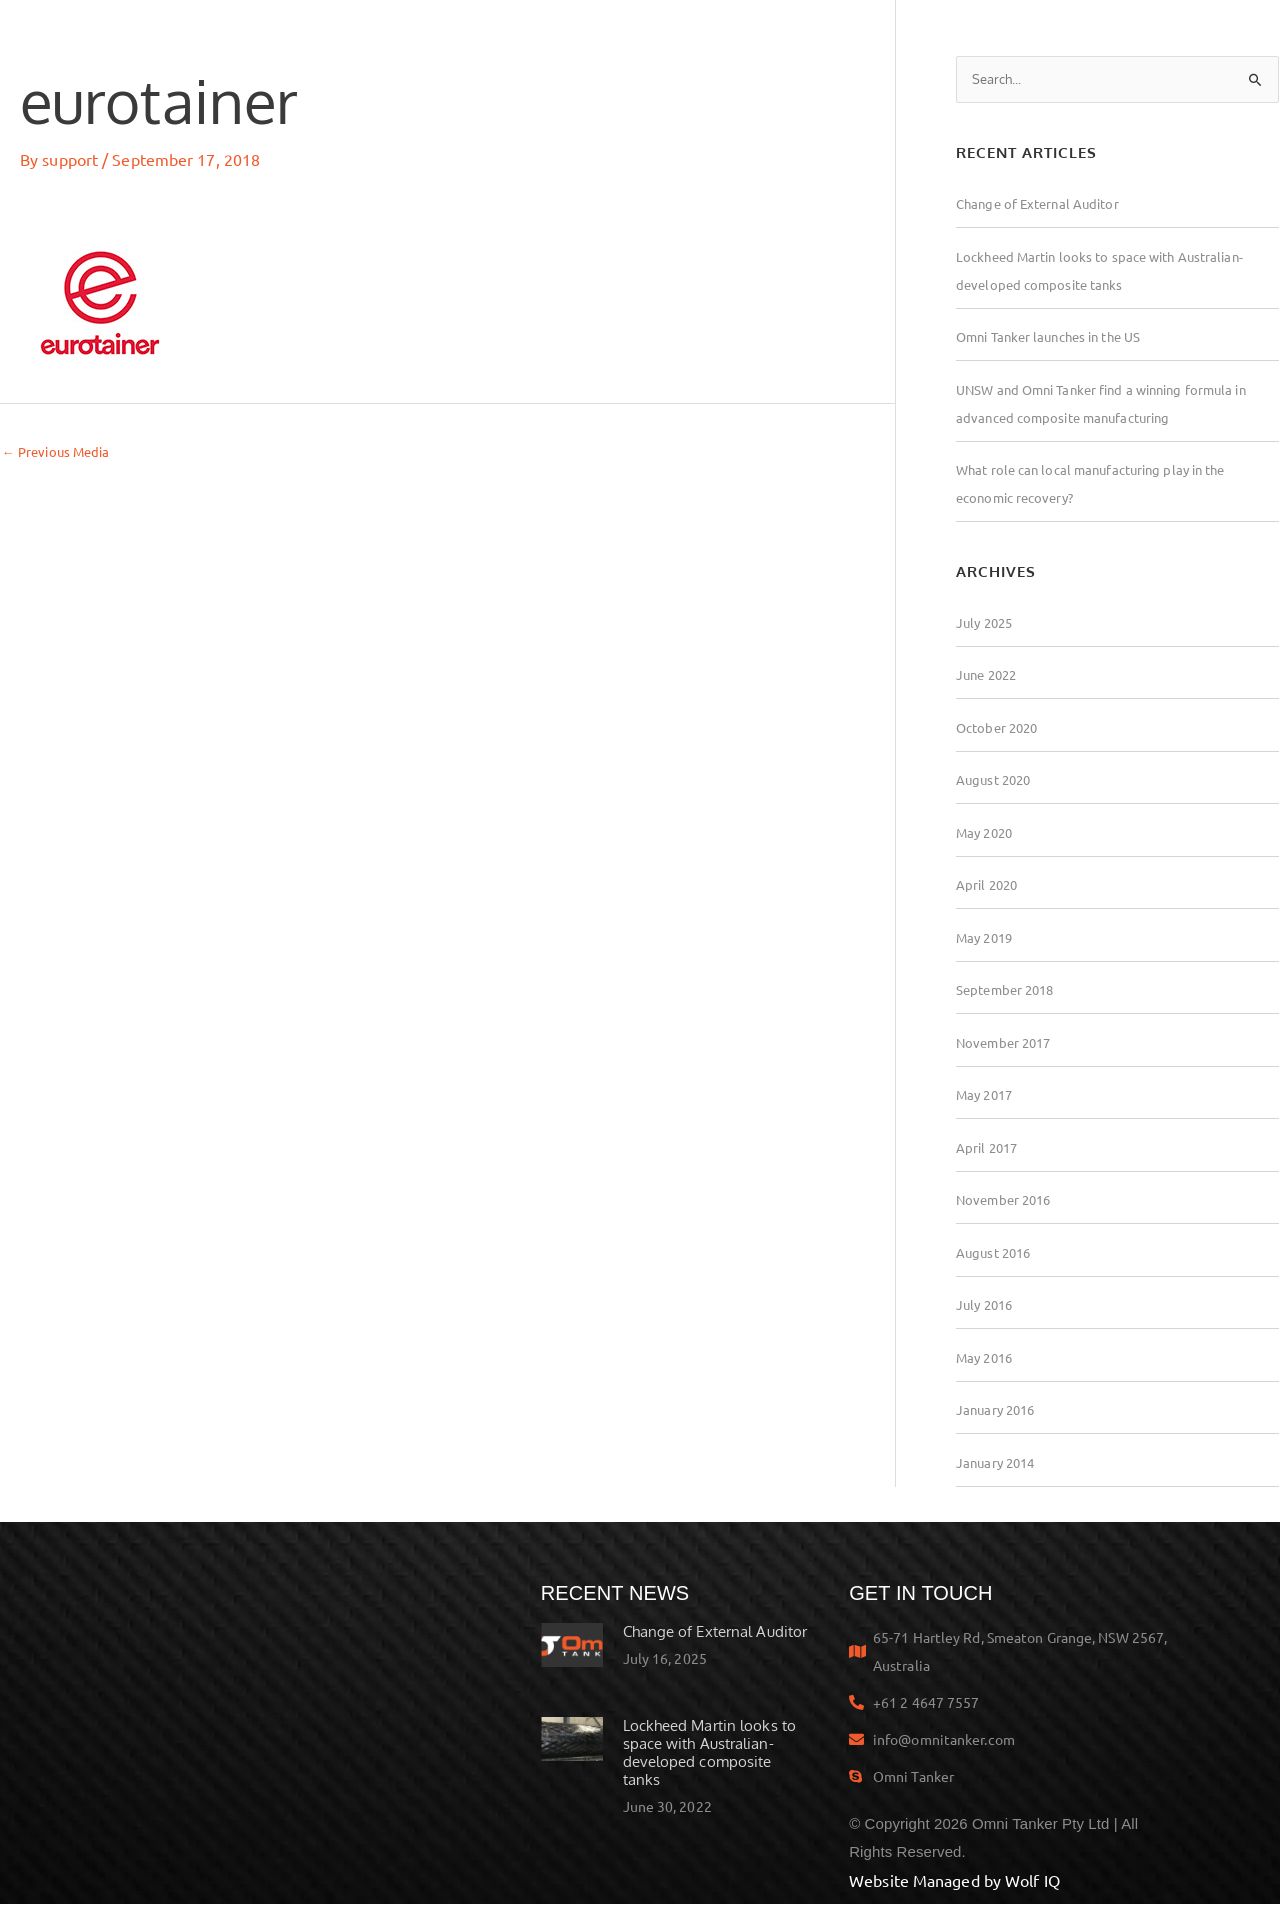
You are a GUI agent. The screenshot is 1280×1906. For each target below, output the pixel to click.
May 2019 (987, 939)
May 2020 (987, 834)
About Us (781, 33)
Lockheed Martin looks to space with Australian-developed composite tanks (709, 1754)
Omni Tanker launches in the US (1057, 338)
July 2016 (987, 1306)
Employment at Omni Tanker (980, 34)
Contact (1166, 34)
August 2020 (996, 781)
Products (405, 33)
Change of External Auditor (1043, 205)
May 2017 (987, 1096)
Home (295, 34)
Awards (663, 34)
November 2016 (1007, 1201)
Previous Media (60, 452)
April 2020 (989, 886)
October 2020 (1000, 729)
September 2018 (1009, 991)
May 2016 (987, 1359)
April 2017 (989, 1149)
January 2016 (998, 1411)
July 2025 (987, 624)
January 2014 (998, 1464)
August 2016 (996, 1254)
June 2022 (989, 676)
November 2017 (1007, 1044)
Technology (542, 34)
